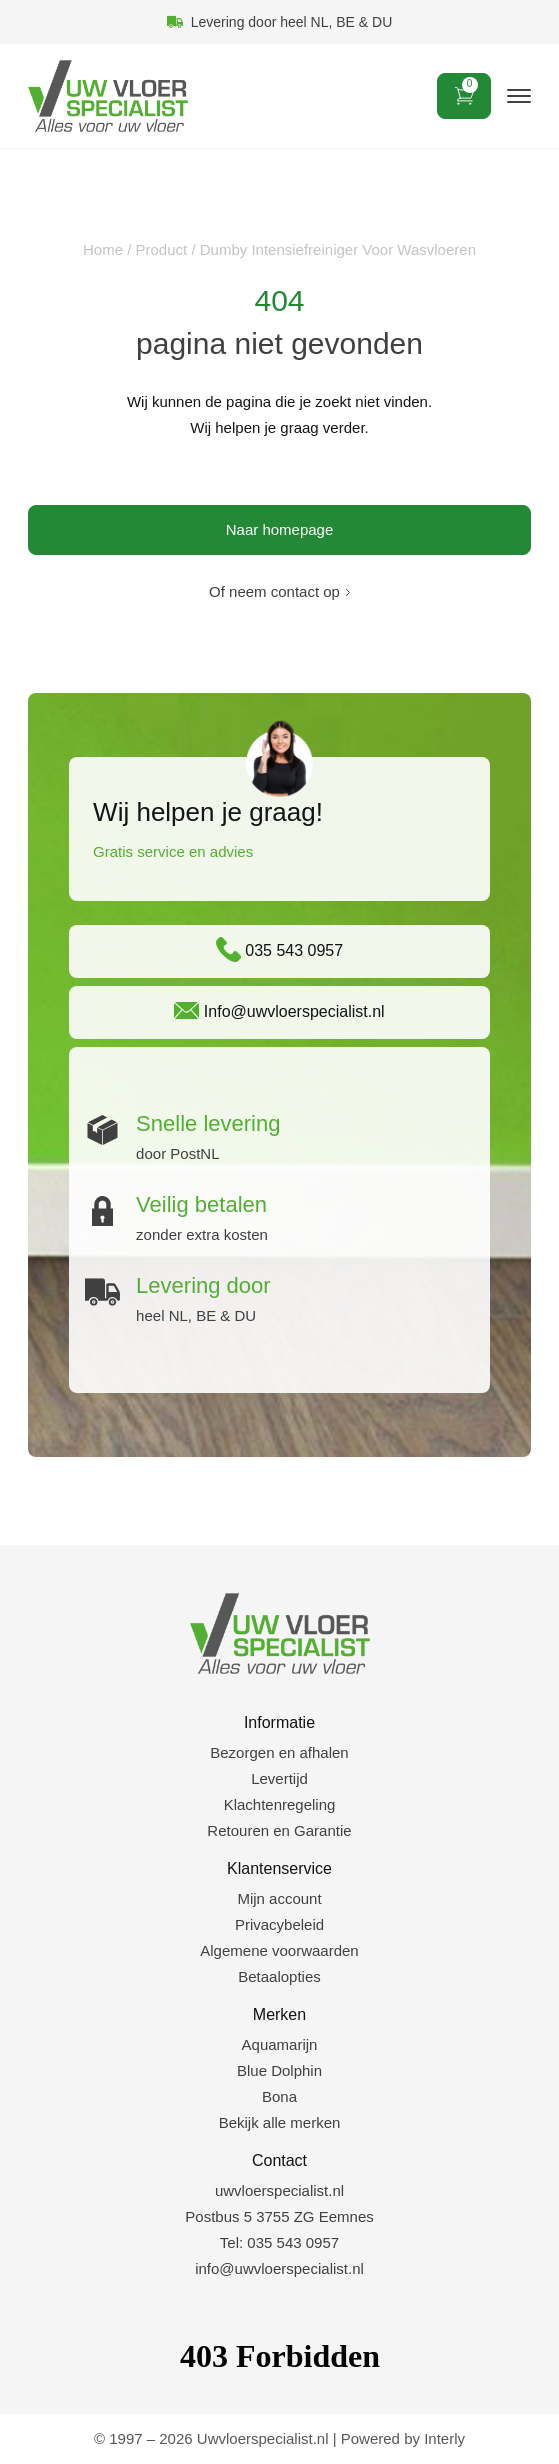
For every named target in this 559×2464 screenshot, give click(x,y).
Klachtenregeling (280, 1804)
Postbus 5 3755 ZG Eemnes (279, 2216)
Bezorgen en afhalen (279, 1752)
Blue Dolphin (279, 2070)
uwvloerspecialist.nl (279, 2190)
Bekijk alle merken (280, 2122)
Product (162, 249)
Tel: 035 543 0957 (279, 2242)
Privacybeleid (279, 1924)
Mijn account (279, 1898)
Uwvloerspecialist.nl (263, 2438)
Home (103, 249)
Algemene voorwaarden (279, 1950)
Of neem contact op (274, 591)
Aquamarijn (280, 2044)
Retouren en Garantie (279, 1830)
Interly (444, 2438)
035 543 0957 (279, 949)
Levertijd (279, 1778)
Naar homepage (280, 529)
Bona (279, 2096)
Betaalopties (279, 1976)
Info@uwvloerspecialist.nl (279, 1010)
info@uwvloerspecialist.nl (279, 2268)
